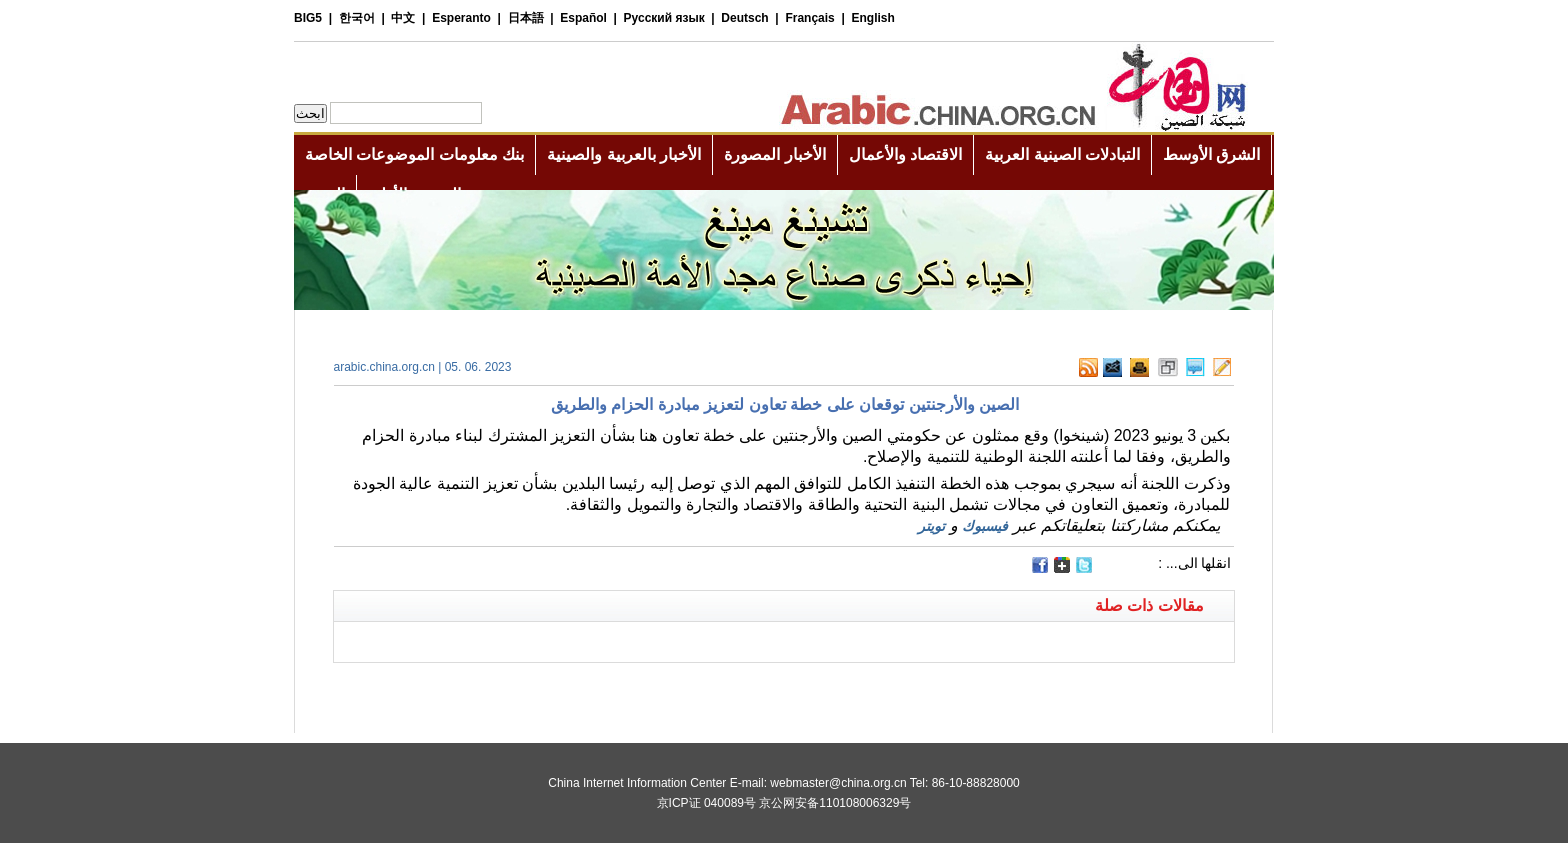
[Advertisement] (559, 688)
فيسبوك (985, 526)
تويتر (931, 526)
